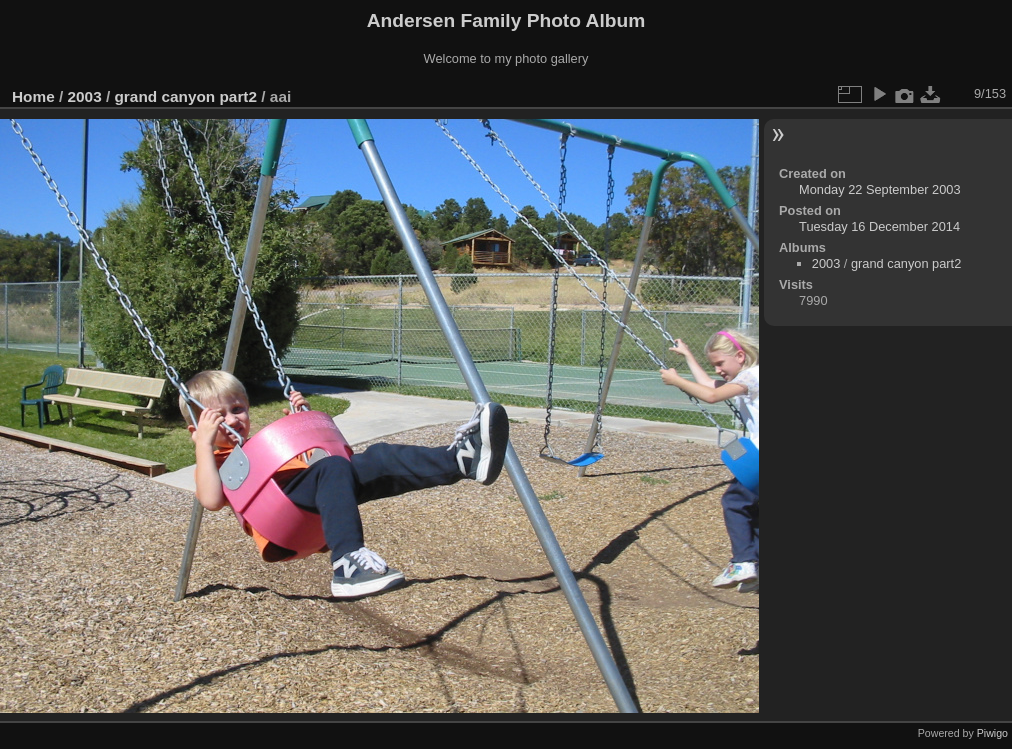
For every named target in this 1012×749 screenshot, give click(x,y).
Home (33, 96)
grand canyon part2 (185, 96)
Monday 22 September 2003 (880, 189)
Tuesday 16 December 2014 (879, 226)
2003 (85, 96)
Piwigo (992, 733)
